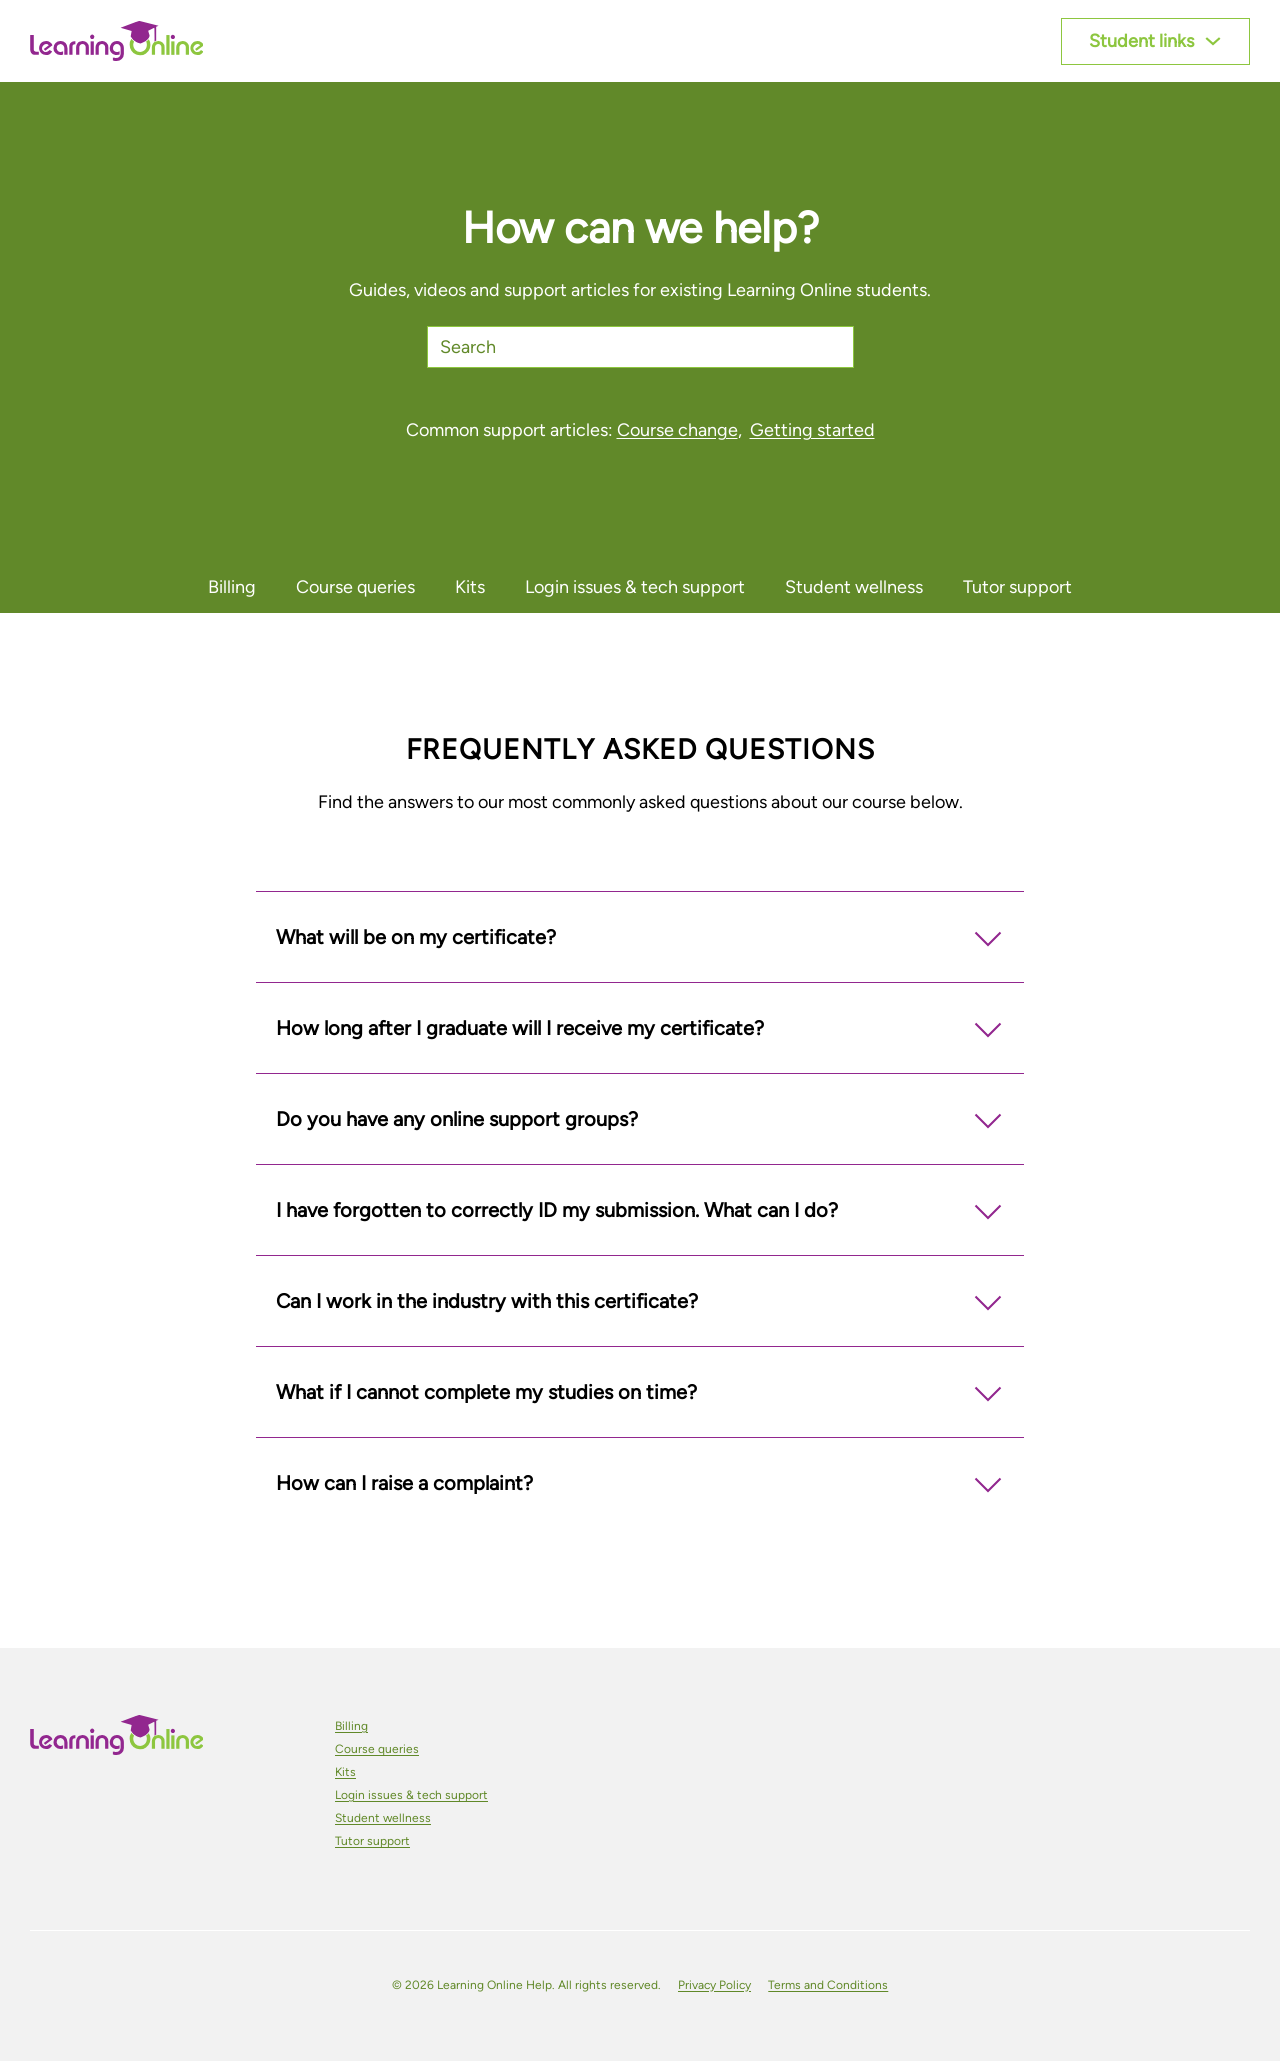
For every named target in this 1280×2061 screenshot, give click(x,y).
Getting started (812, 430)
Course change (677, 430)
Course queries (377, 1749)
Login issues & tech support (411, 1795)
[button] (640, 937)
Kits (345, 1772)
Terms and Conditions (828, 1985)
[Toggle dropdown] (1213, 41)
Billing (351, 1726)
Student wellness (383, 1818)
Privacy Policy (714, 1985)
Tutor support (372, 1841)
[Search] (640, 347)
